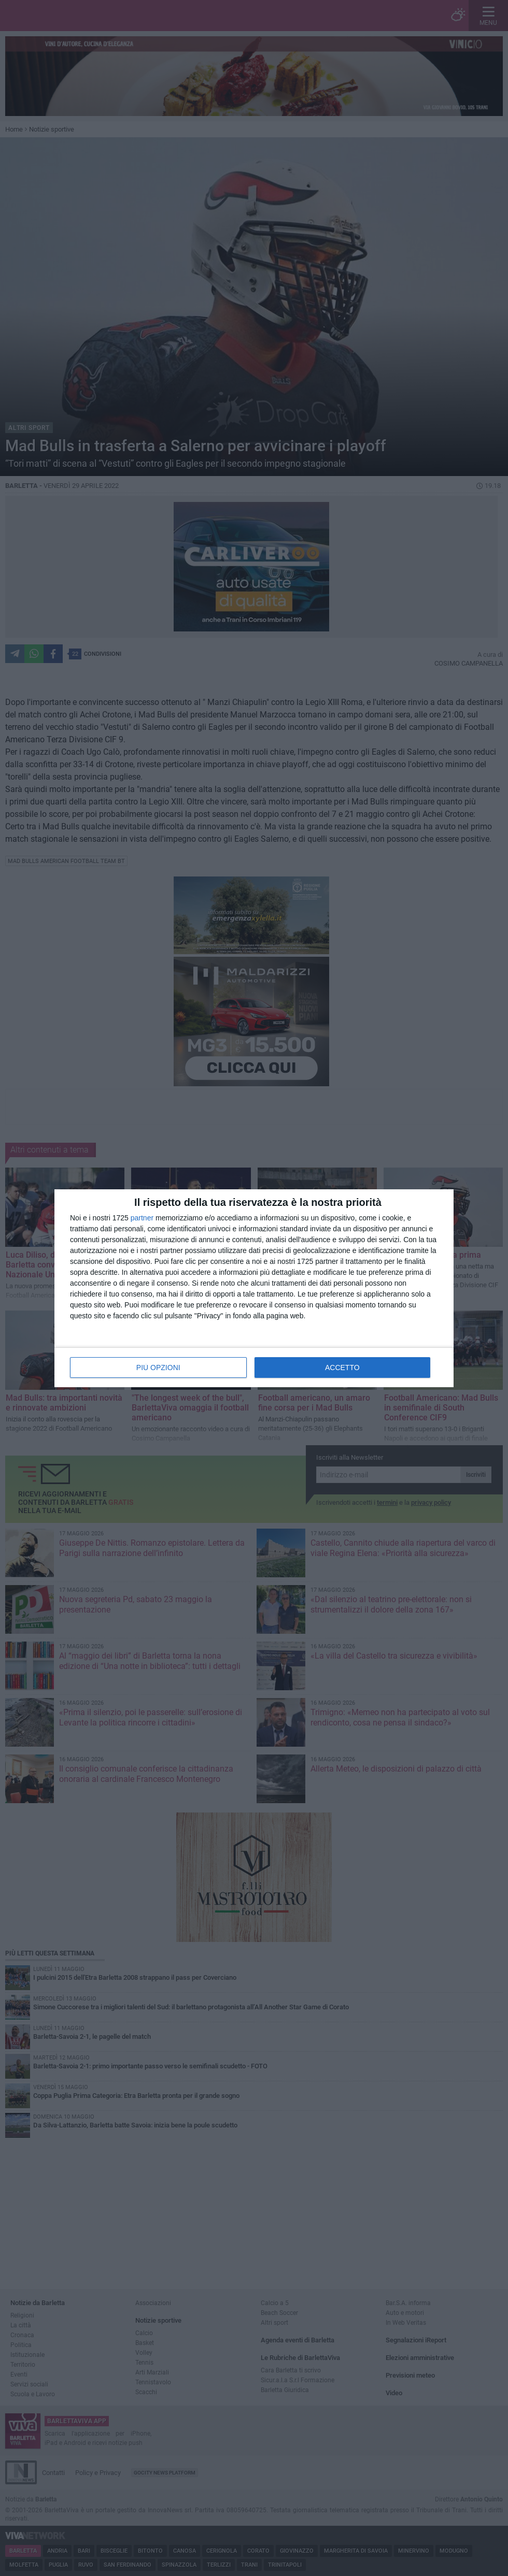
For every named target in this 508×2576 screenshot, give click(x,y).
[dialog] (254, 1288)
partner (142, 1217)
